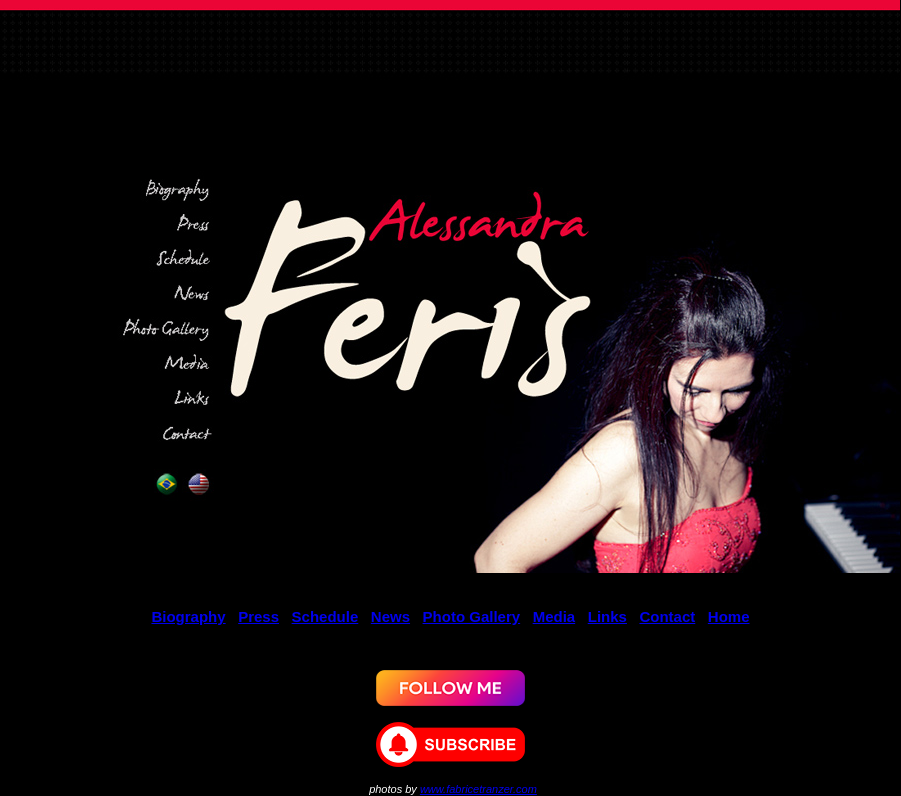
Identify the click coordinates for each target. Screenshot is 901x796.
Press (258, 616)
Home (729, 616)
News (390, 616)
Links (607, 616)
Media (554, 616)
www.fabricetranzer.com (478, 789)
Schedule (325, 616)
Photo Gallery (472, 616)
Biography (188, 616)
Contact (667, 616)
